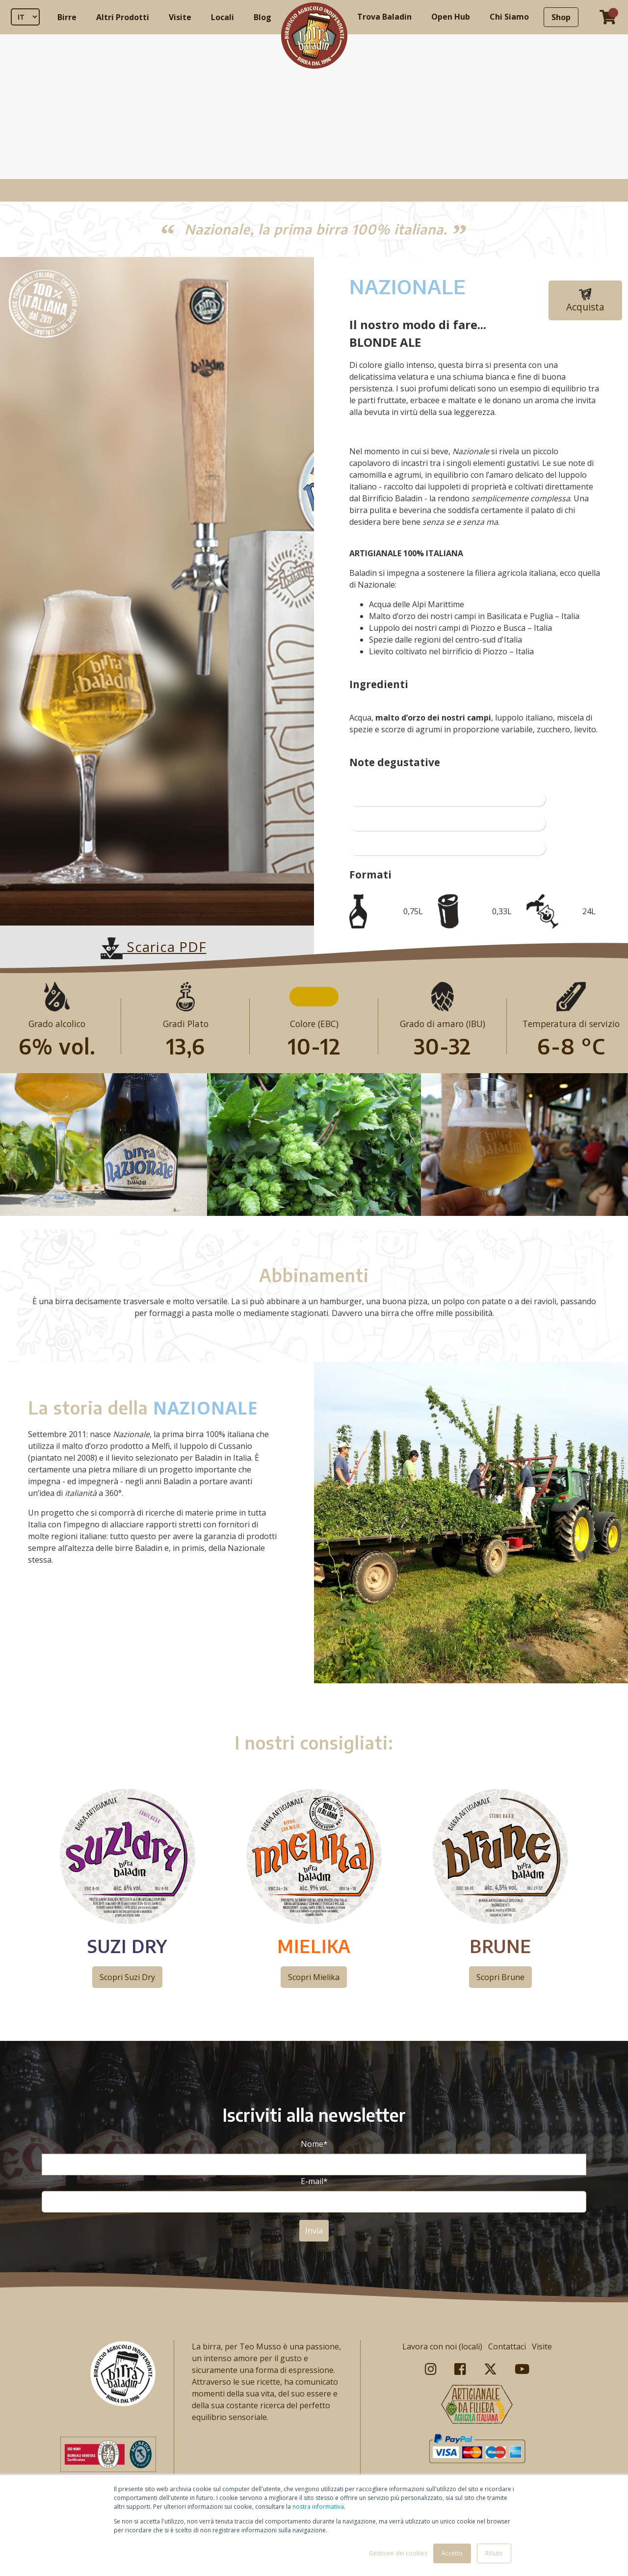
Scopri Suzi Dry (127, 1977)
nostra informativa (318, 2506)
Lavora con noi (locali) (442, 2346)
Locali (222, 17)
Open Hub (450, 16)
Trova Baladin (384, 16)
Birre (67, 17)
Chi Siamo (509, 16)
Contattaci (507, 2346)
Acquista (585, 300)
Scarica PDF (154, 946)
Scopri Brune (500, 1977)
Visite (180, 17)
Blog (262, 17)
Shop (561, 17)
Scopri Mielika (314, 1977)
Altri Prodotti (122, 17)
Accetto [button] (452, 2553)
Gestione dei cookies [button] (398, 2553)
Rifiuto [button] (494, 2553)
